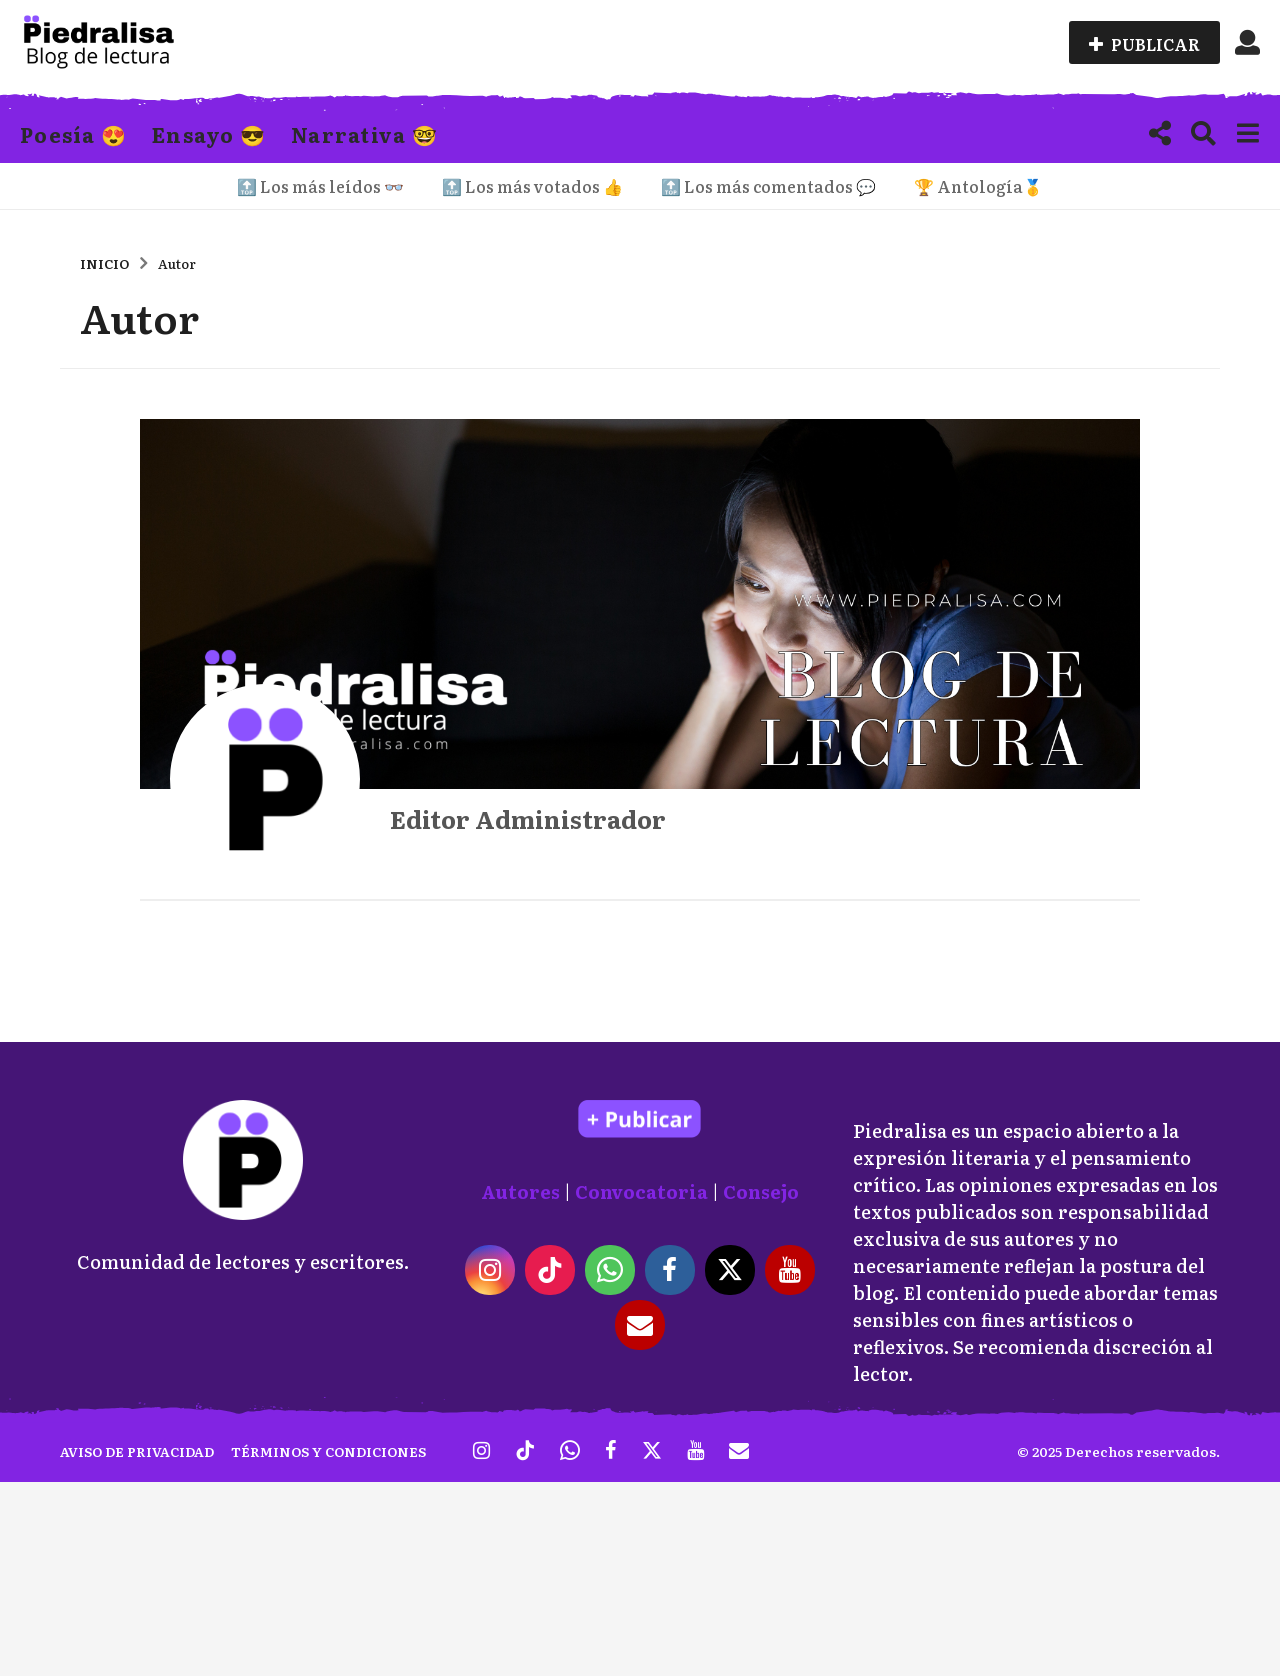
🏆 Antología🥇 (978, 186)
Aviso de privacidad (137, 1451)
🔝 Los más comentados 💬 (768, 186)
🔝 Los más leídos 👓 (320, 186)
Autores (520, 1191)
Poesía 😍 (73, 134)
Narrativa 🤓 (364, 134)
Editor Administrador (528, 818)
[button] (1247, 43)
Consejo (761, 1191)
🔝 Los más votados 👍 (532, 186)
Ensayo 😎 (209, 134)
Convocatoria (641, 1191)
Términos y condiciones (328, 1451)
